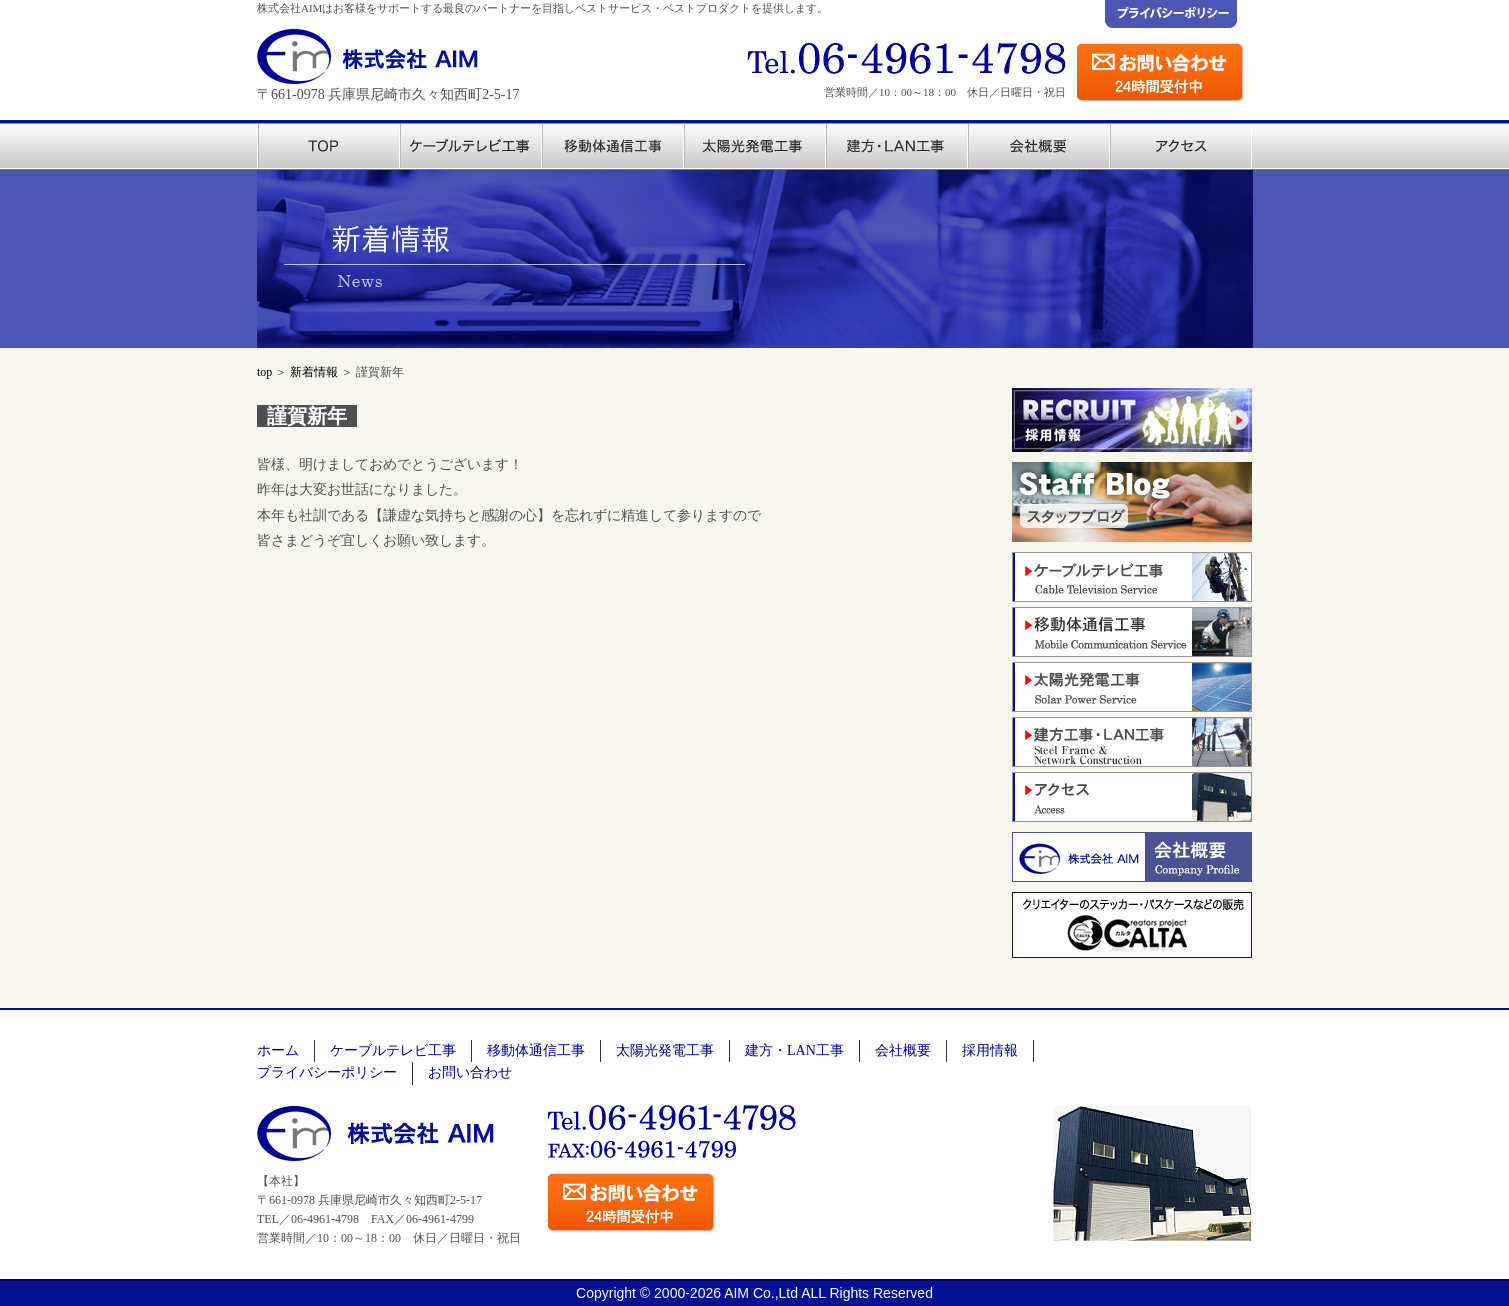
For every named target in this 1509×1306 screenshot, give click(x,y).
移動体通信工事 (536, 1050)
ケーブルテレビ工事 (393, 1050)
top (264, 372)
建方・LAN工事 (794, 1050)
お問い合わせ (470, 1072)
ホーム (278, 1050)
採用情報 (990, 1050)
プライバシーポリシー (327, 1072)
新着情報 (314, 372)
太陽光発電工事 (665, 1050)
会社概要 (903, 1050)
